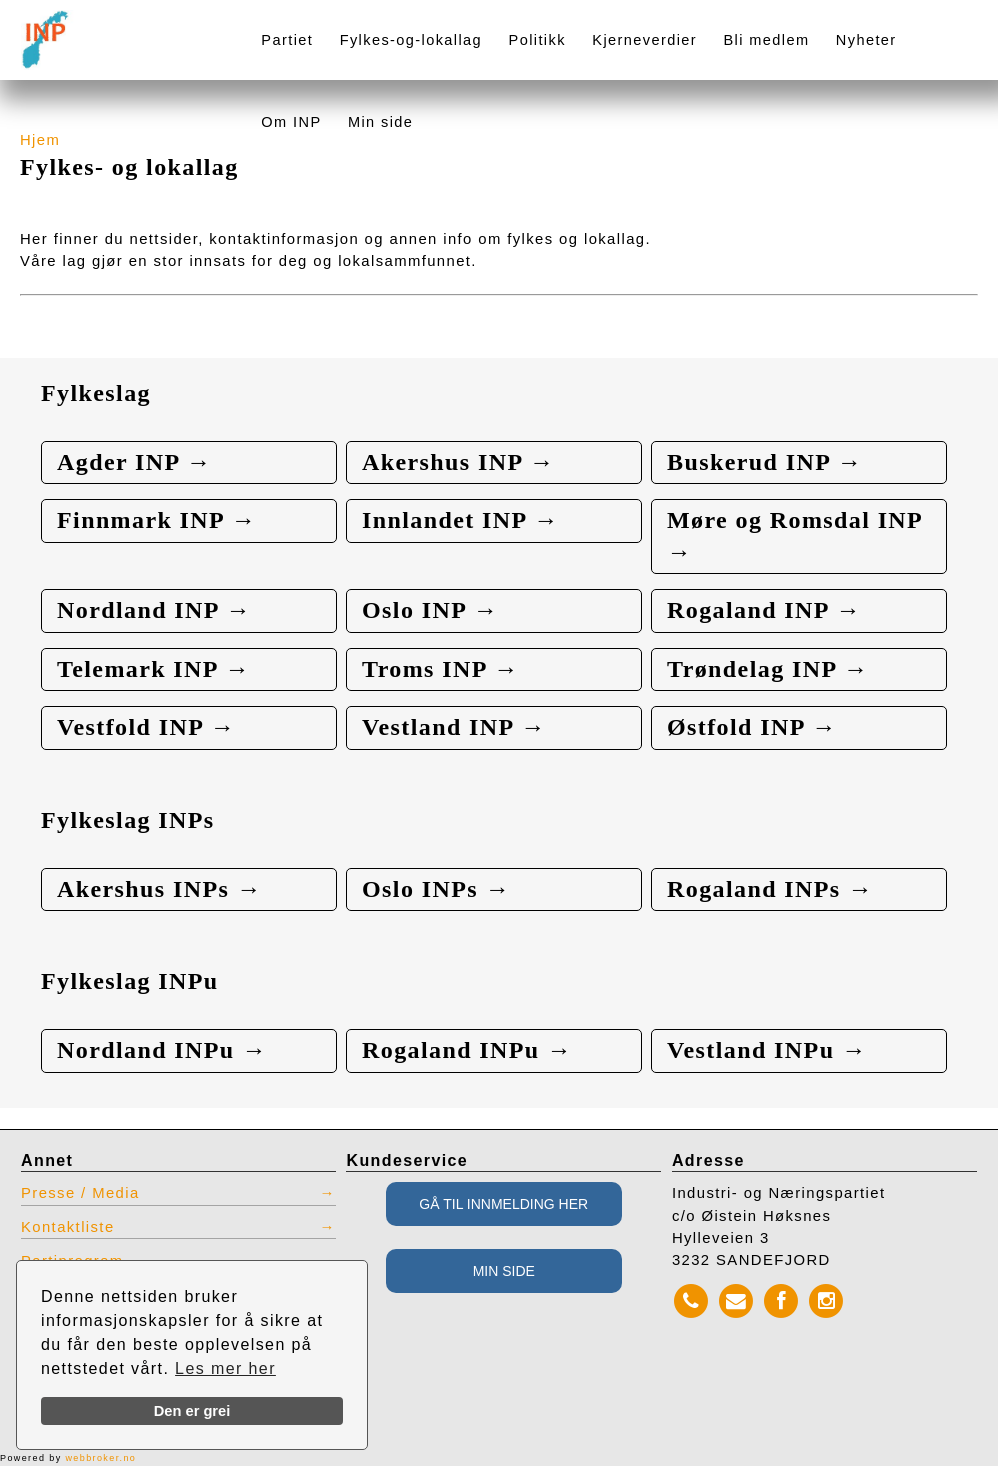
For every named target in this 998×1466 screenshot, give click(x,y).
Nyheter (866, 40)
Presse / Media (80, 1193)
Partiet (287, 40)
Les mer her (225, 1368)
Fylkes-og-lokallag (411, 40)
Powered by (68, 1458)
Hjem (40, 140)
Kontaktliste (68, 1227)
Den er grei (192, 1411)
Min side (380, 122)
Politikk (537, 40)
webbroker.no (100, 1458)
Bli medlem (766, 40)
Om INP (291, 122)
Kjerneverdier (644, 40)
